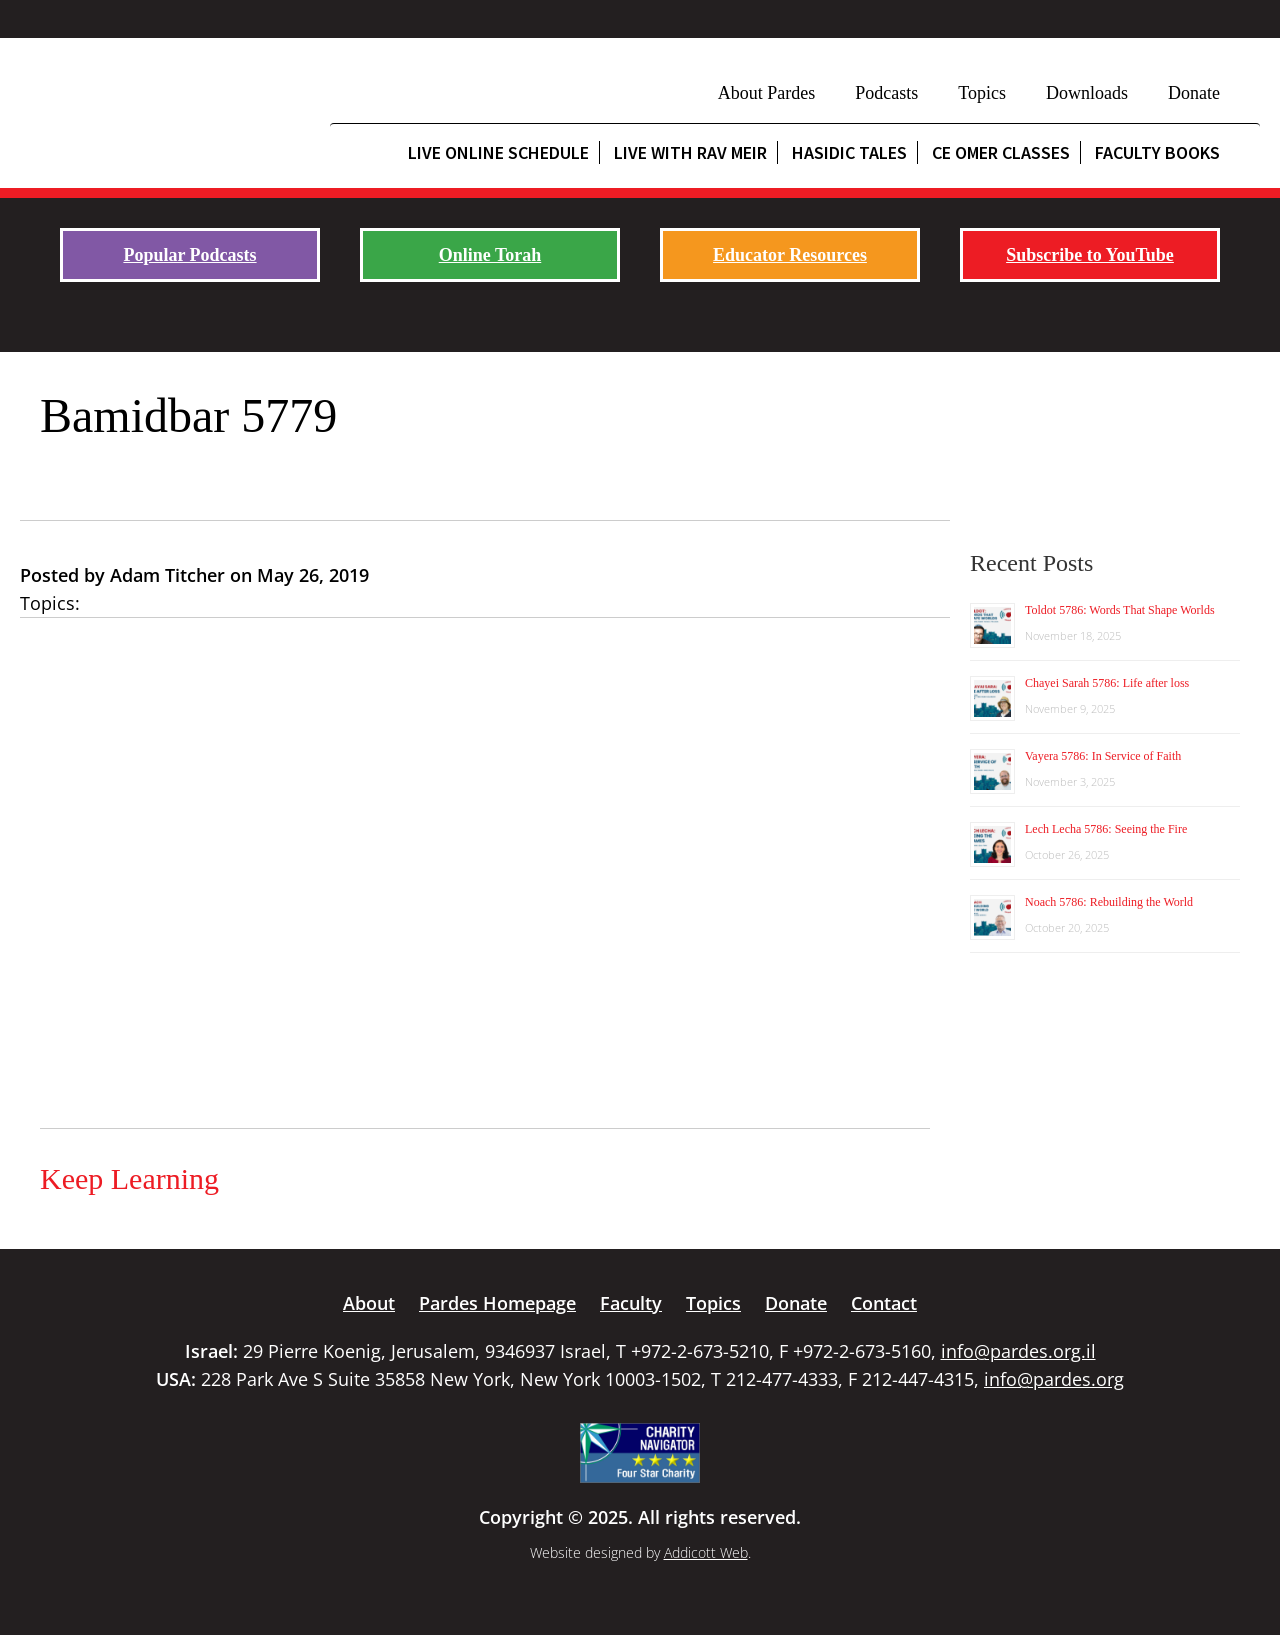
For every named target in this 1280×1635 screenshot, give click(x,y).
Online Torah (490, 255)
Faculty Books (1157, 152)
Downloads (1087, 93)
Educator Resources (790, 255)
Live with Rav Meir (690, 152)
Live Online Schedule (498, 152)
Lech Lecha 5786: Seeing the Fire (1106, 829)
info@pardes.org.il (1018, 1351)
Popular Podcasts (189, 255)
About (369, 1303)
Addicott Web (706, 1552)
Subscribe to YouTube (1090, 255)
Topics (982, 93)
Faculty (631, 1303)
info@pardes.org (1054, 1379)
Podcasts (886, 93)
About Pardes (767, 93)
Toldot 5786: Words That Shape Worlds (1120, 610)
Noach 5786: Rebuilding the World (1109, 902)
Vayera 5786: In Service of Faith (1103, 756)
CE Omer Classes (1001, 152)
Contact (884, 1303)
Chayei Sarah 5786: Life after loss (1107, 683)
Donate (1194, 93)
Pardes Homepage (497, 1303)
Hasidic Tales (849, 152)
